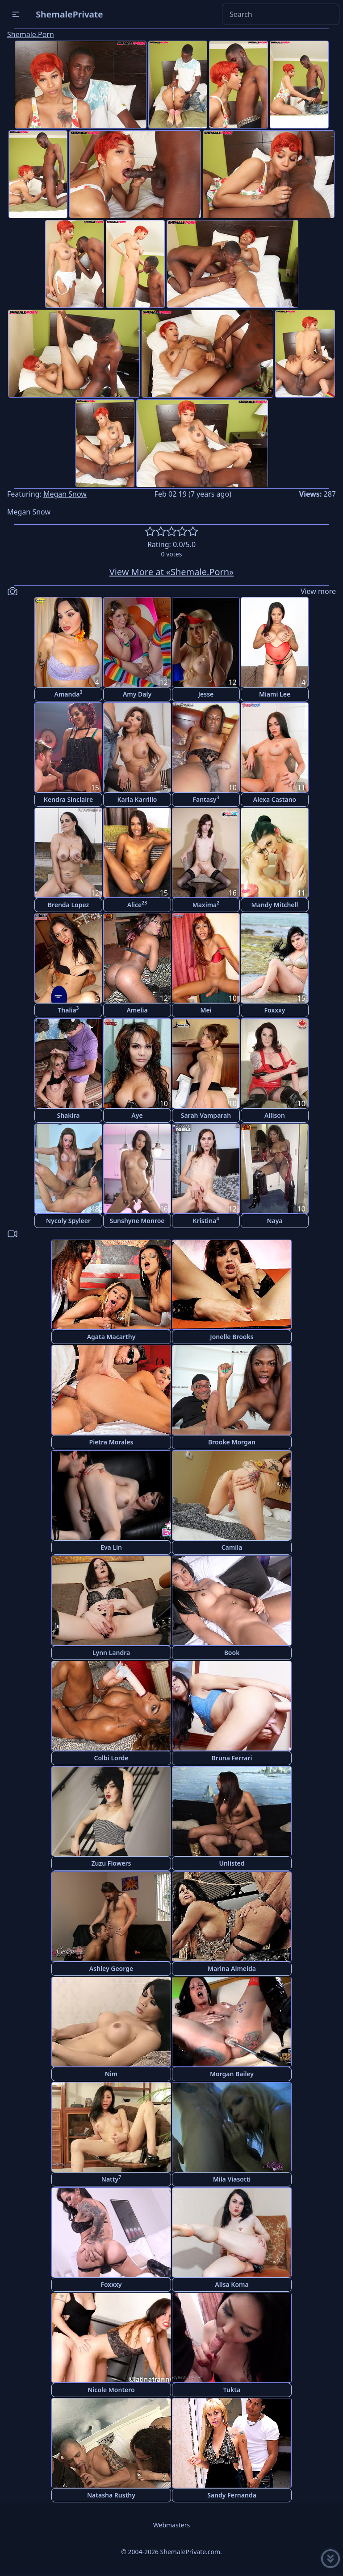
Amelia (136, 1010)
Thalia (68, 1009)
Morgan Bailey (232, 2074)
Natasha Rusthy (111, 2495)
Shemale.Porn (30, 34)
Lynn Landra (111, 1652)
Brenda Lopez (68, 904)
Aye (136, 1115)
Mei (205, 1010)
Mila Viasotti (232, 2179)
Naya (274, 1220)
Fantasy (205, 799)
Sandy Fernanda (231, 2495)
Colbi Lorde (111, 1758)
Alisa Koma (231, 2284)
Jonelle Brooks (231, 1336)
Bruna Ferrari (232, 1758)
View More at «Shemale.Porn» (171, 572)
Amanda (68, 693)
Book (232, 1652)
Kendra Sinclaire (68, 799)
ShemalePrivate (69, 14)
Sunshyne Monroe (136, 1220)
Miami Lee (274, 694)
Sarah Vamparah (206, 1115)
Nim (111, 2074)
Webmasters (171, 2525)
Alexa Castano (274, 799)
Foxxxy (274, 1010)
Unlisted (232, 1863)
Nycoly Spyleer (68, 1220)
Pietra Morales (111, 1442)
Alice (137, 904)
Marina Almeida (232, 1968)
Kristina (206, 1220)
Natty (111, 2178)
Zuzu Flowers (111, 1863)
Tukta (231, 2389)
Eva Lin (111, 1547)
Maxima (206, 904)
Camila (232, 1547)
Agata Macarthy (111, 1336)
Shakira (68, 1115)
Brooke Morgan (231, 1442)
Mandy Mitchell (274, 904)
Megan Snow (65, 494)
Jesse (206, 694)
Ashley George (111, 1968)
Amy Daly (137, 694)
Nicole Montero (111, 2389)
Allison (274, 1115)
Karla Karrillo (137, 799)
